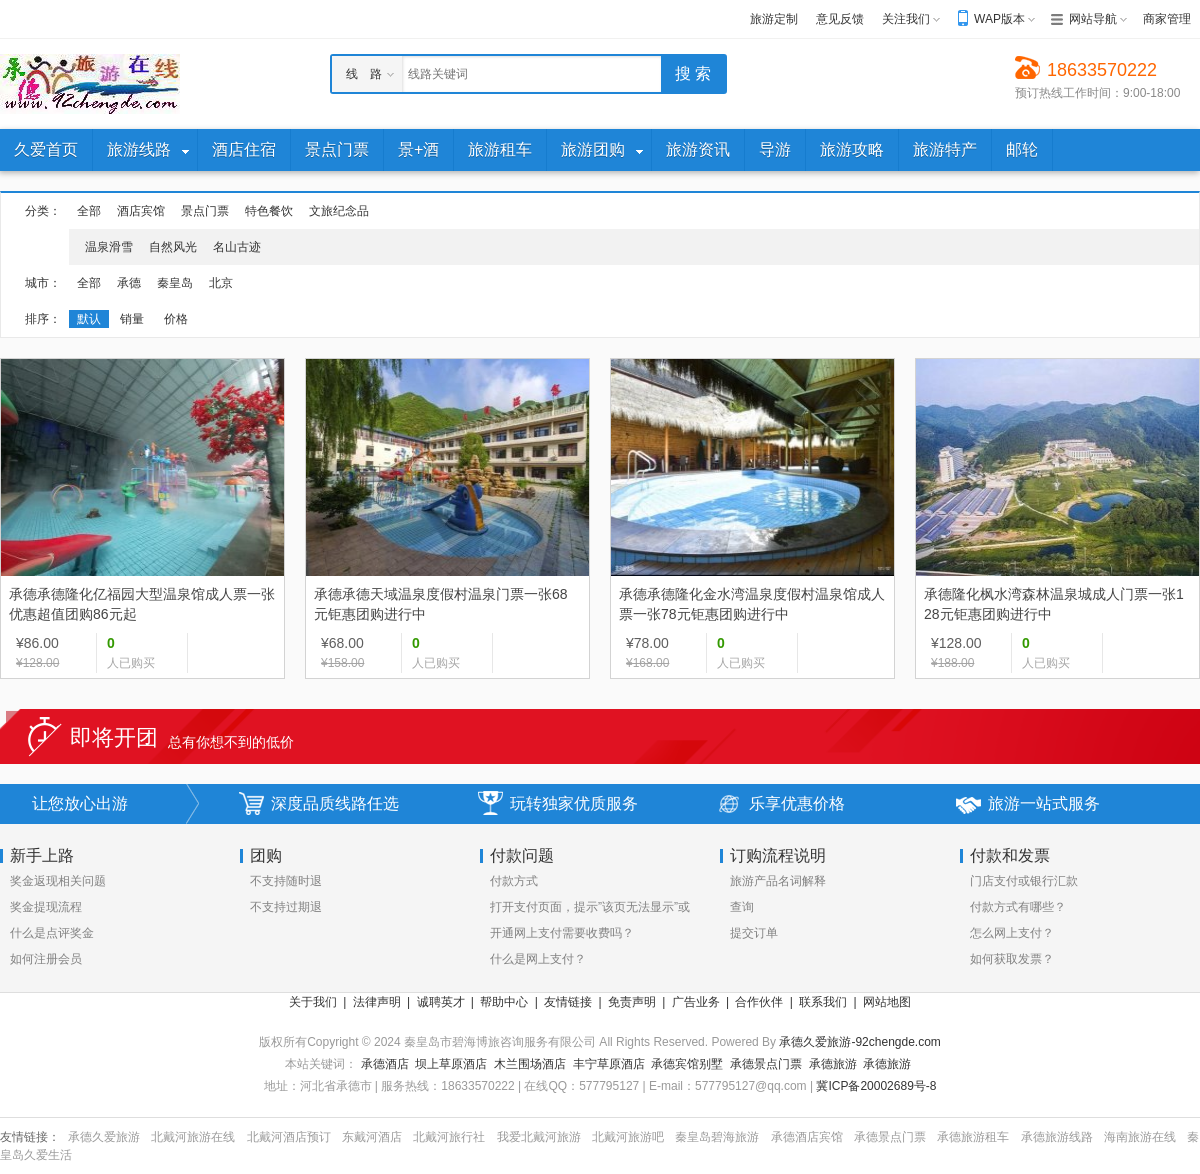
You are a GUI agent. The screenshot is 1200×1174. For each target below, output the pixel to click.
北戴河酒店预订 (289, 1137)
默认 (89, 319)
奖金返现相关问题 (58, 881)
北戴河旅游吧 (628, 1137)
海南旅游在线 (1140, 1137)
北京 (221, 283)
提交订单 (754, 933)
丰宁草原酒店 (609, 1064)
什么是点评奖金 (52, 933)
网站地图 (887, 1002)
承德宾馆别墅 (687, 1064)
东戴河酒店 (372, 1137)
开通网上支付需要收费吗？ (562, 933)
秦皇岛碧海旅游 (717, 1137)
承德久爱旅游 (104, 1137)
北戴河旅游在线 (193, 1137)
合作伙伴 (759, 1002)
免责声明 (632, 1002)
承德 (129, 283)
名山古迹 (237, 247)
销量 (132, 319)
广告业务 (696, 1002)
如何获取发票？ (1012, 959)
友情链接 (568, 1002)
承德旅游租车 (973, 1137)
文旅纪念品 (339, 211)
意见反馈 (840, 19)
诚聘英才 (441, 1002)
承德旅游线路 (1057, 1137)
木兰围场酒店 (530, 1064)
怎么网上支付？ (1012, 933)
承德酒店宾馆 (807, 1137)
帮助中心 (504, 1002)
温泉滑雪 (109, 247)
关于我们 (313, 1002)
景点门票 (205, 211)
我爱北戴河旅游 (539, 1137)
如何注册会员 (46, 959)
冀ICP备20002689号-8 (876, 1086)
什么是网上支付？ (538, 959)
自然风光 (173, 247)
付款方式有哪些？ (1018, 907)
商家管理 (1167, 19)
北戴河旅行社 (449, 1137)
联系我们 (823, 1002)
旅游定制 (774, 19)
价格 (176, 319)
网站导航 (1093, 19)
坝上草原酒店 (451, 1064)
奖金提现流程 (46, 907)
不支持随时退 (286, 881)
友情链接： (30, 1137)
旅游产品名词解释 (778, 881)
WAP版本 (999, 19)
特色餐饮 (269, 211)
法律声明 (377, 1002)
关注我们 (906, 19)
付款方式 (514, 881)
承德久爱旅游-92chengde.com (859, 1042)
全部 (89, 211)
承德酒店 (385, 1064)
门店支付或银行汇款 (1024, 881)
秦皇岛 (175, 283)
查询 (742, 907)
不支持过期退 (286, 907)
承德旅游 (833, 1064)
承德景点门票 (766, 1064)
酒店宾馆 (141, 211)
